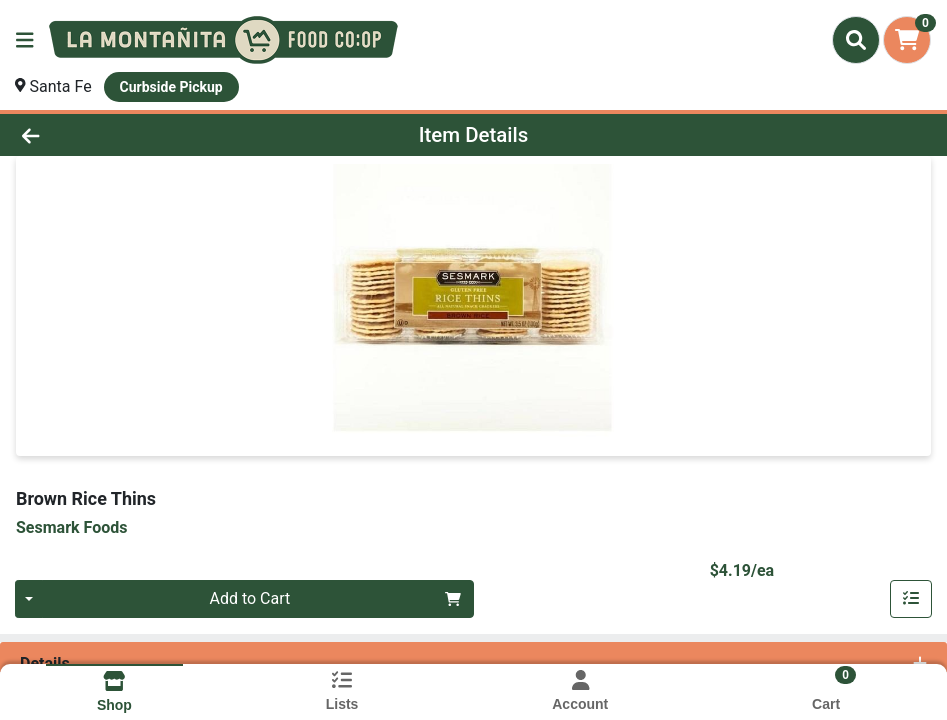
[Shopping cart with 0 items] (907, 40)
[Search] (856, 40)
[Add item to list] (911, 599)
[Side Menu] (25, 40)
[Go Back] (130, 135)
